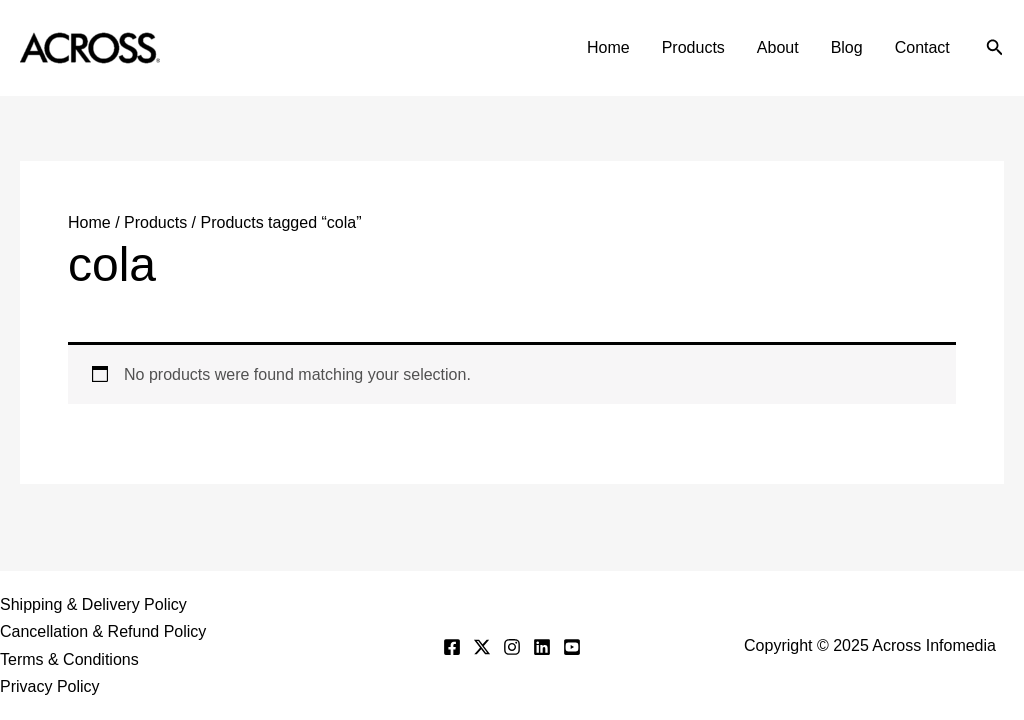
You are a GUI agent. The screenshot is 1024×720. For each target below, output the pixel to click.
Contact (922, 47)
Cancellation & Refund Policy (103, 631)
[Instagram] (512, 647)
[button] (995, 48)
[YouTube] (572, 647)
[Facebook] (452, 647)
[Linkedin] (542, 647)
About (778, 47)
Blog (847, 47)
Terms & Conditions (69, 659)
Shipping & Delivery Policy (93, 604)
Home (608, 47)
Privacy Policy (50, 686)
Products (693, 47)
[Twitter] (482, 647)
